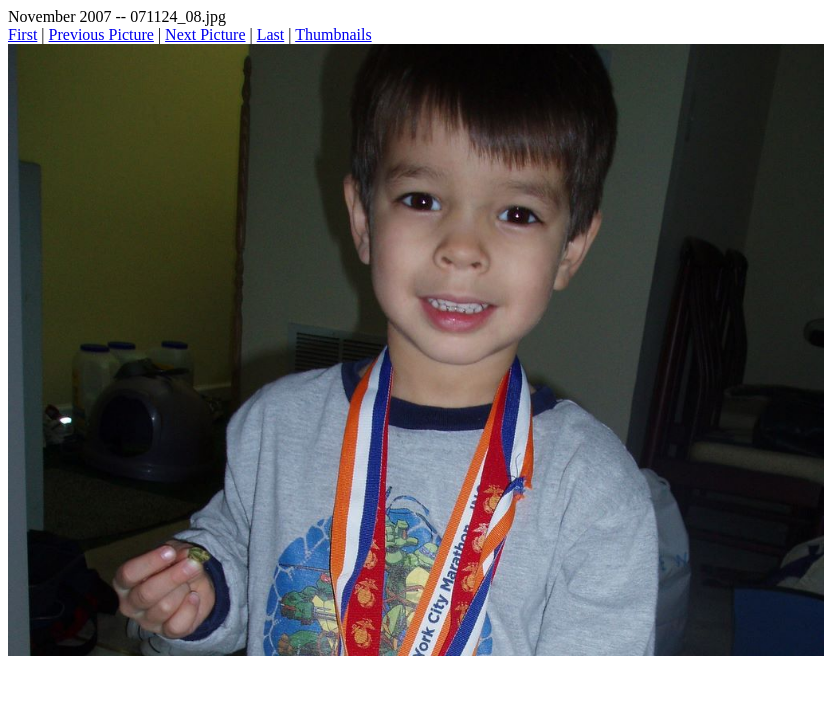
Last (271, 34)
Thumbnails (333, 34)
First (22, 34)
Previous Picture (101, 34)
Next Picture (205, 34)
